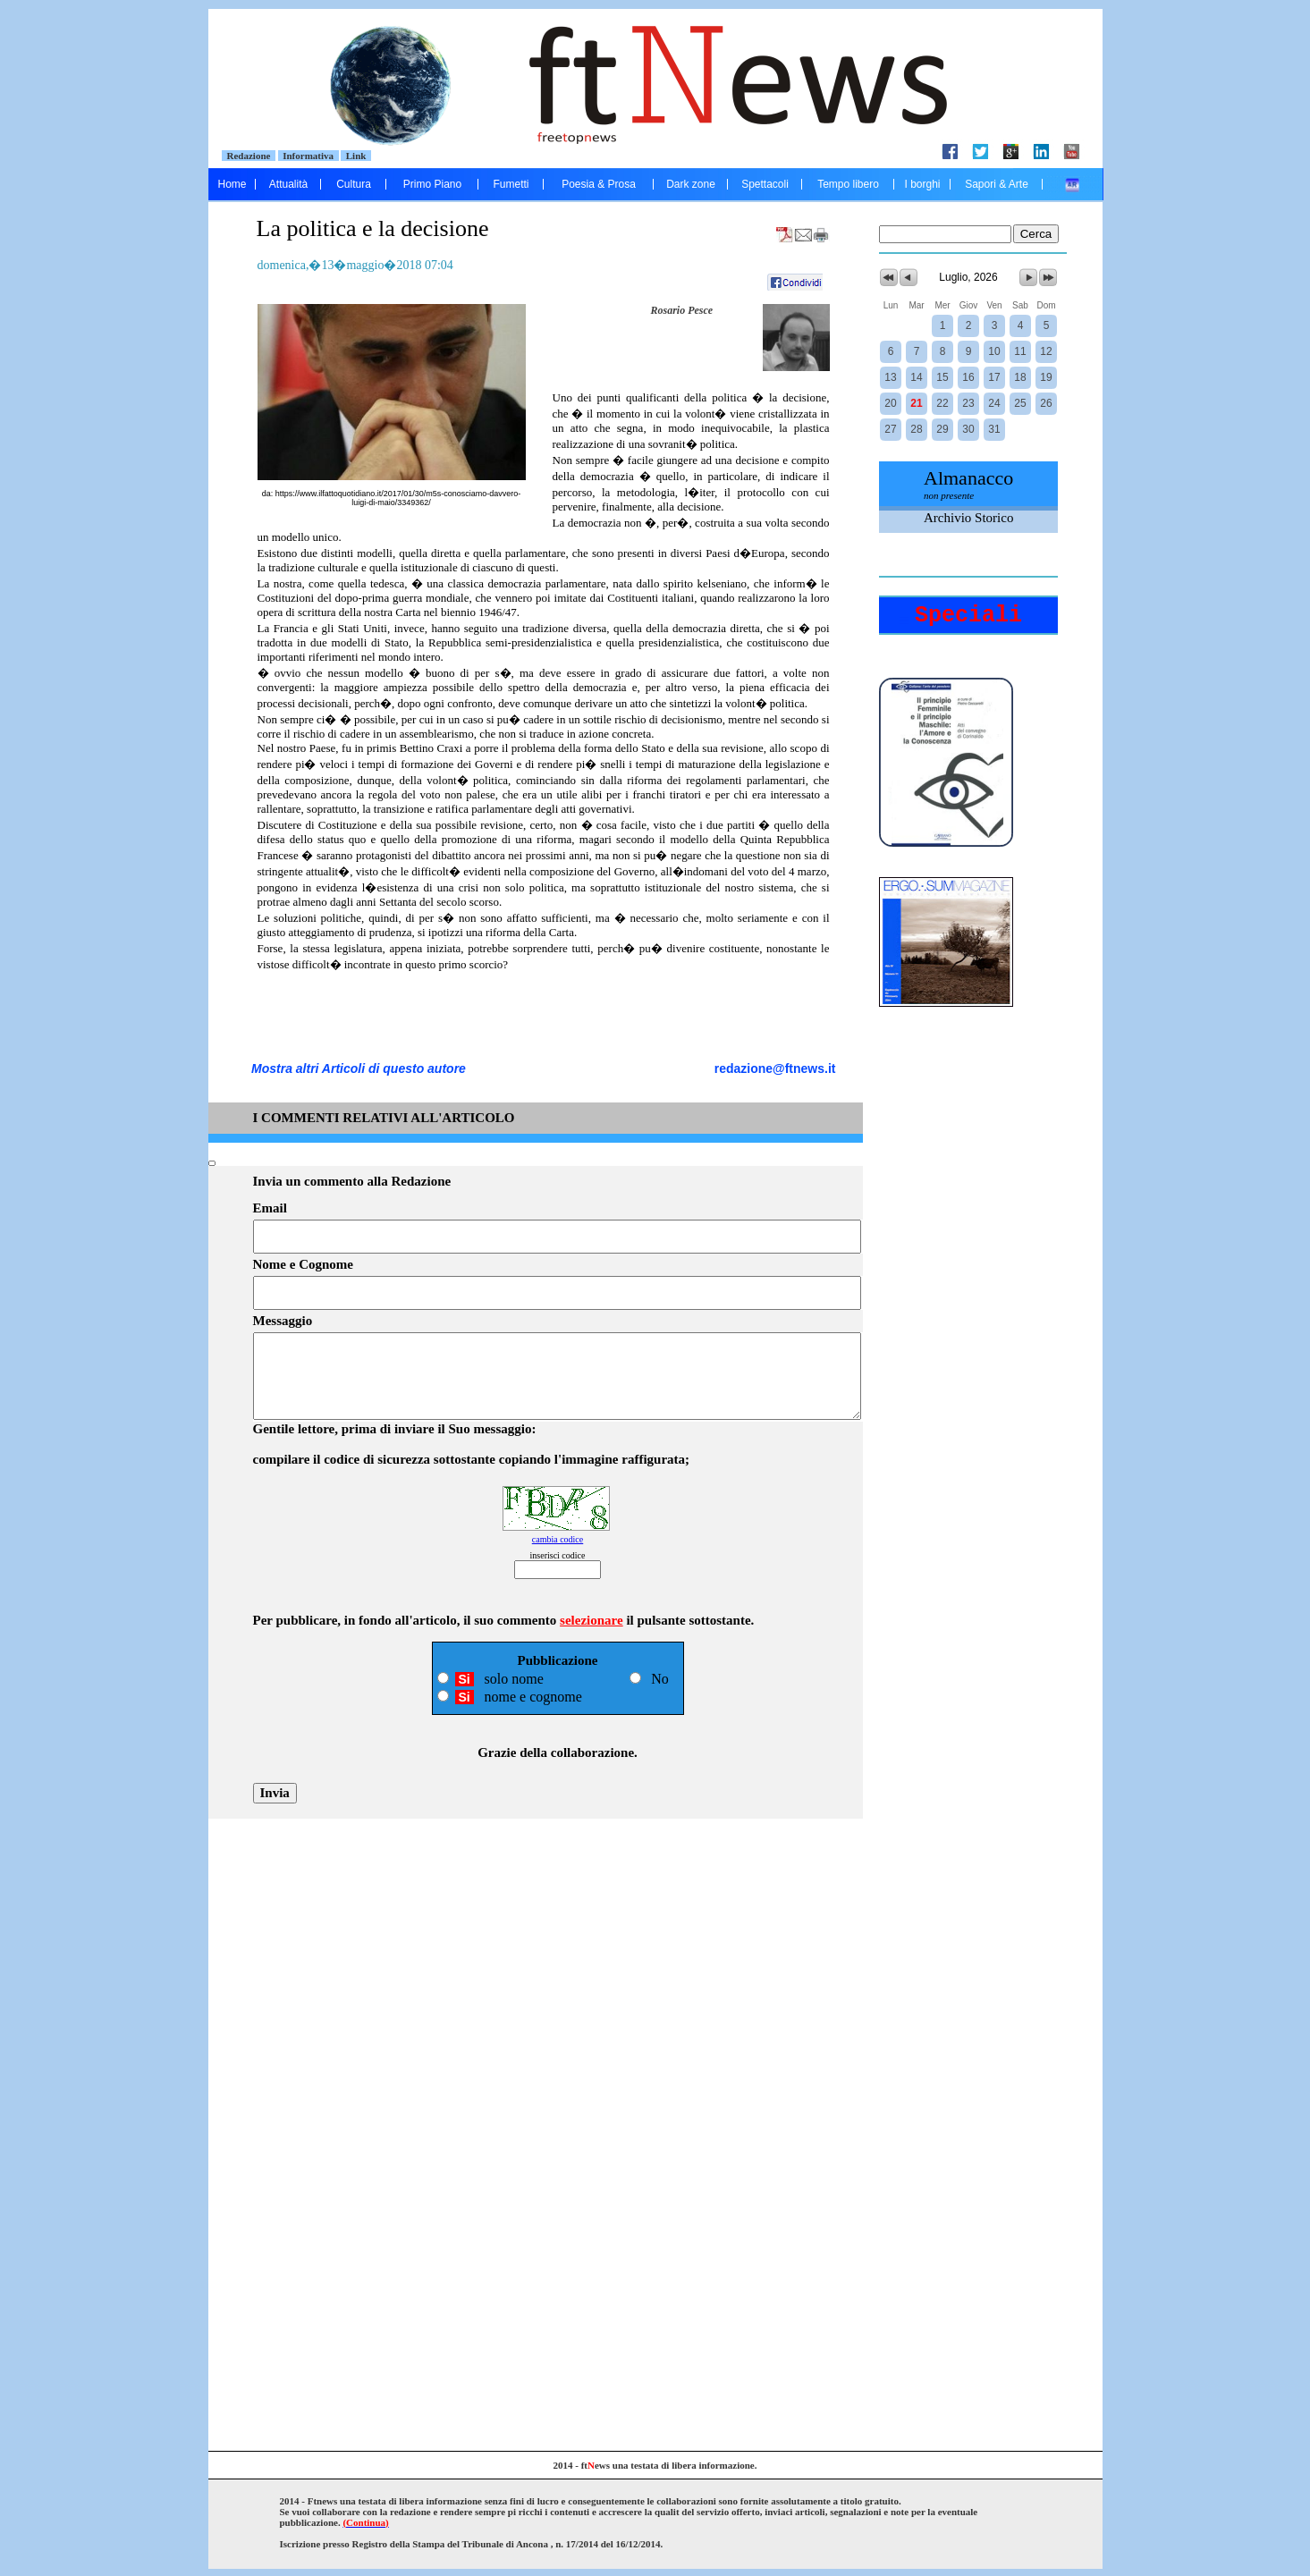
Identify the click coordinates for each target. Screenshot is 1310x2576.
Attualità (288, 184)
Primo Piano (432, 184)
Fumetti (510, 184)
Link (356, 155)
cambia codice (557, 1539)
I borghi (922, 184)
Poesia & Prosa (599, 184)
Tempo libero (848, 184)
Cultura (353, 184)
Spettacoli (765, 184)
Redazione (248, 155)
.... (1072, 184)
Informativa (308, 155)
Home (231, 184)
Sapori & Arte (996, 184)
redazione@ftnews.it (775, 1068)
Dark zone (690, 184)
